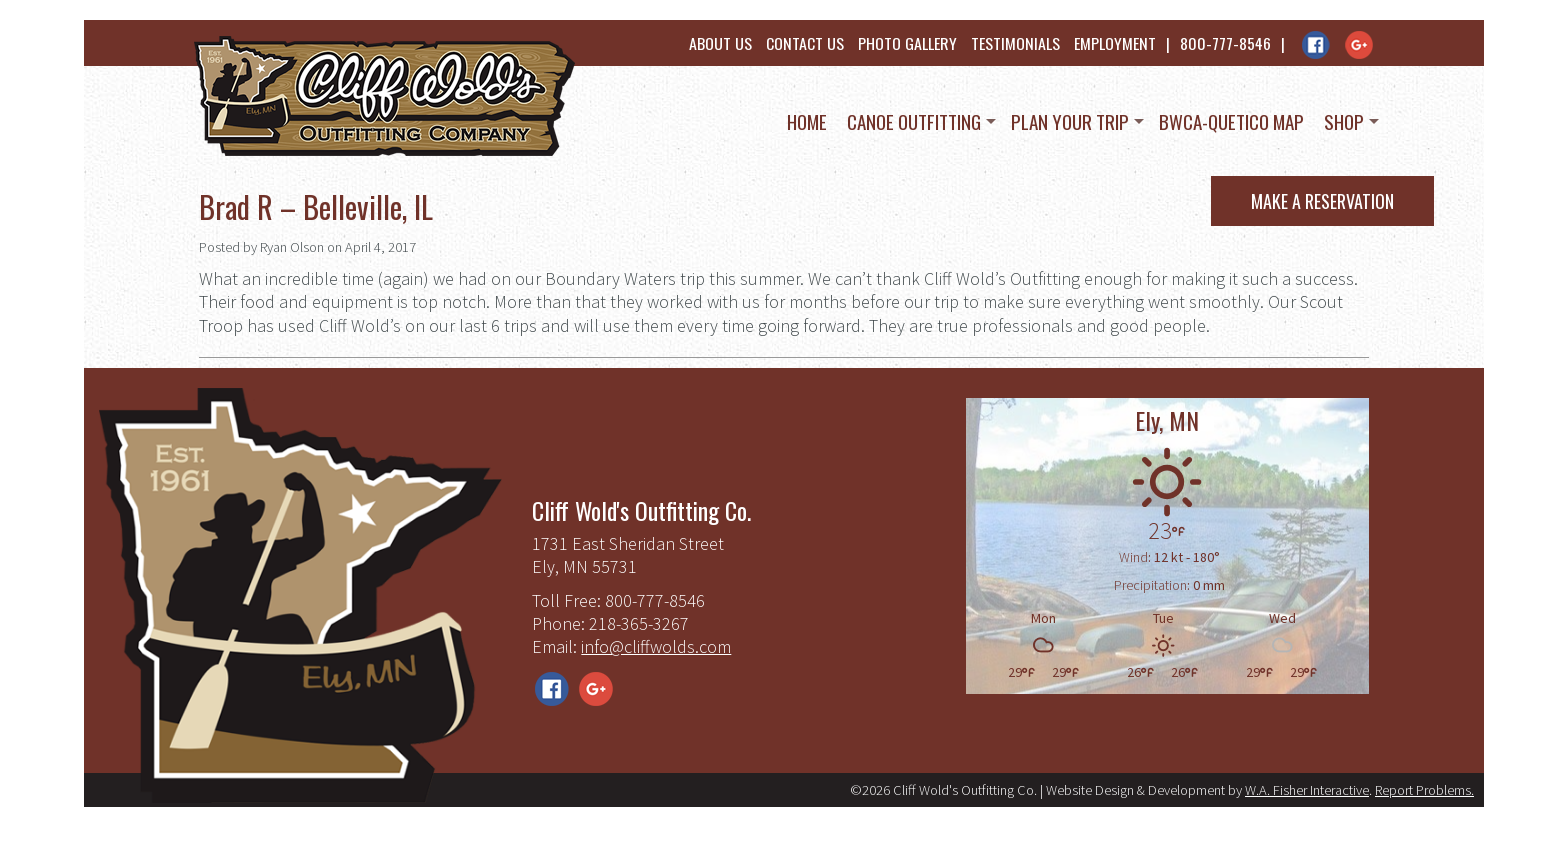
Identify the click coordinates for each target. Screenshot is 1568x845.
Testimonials (1015, 43)
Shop (1344, 121)
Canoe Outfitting (914, 121)
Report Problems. (1424, 790)
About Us (720, 43)
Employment (1115, 43)
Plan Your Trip (1070, 121)
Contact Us (805, 43)
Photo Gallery (907, 43)
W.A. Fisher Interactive (1307, 790)
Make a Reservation (1322, 201)
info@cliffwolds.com (656, 646)
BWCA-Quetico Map (1231, 121)
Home (807, 121)
